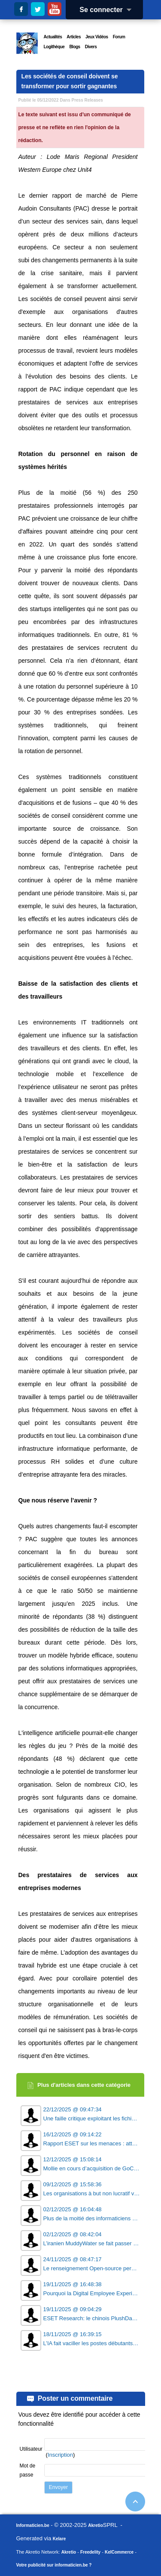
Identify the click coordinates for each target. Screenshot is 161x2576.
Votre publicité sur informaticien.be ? (54, 2565)
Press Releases (87, 100)
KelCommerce (119, 2552)
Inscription (60, 2455)
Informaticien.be (32, 2525)
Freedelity (90, 2552)
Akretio (95, 2525)
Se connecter (108, 9)
